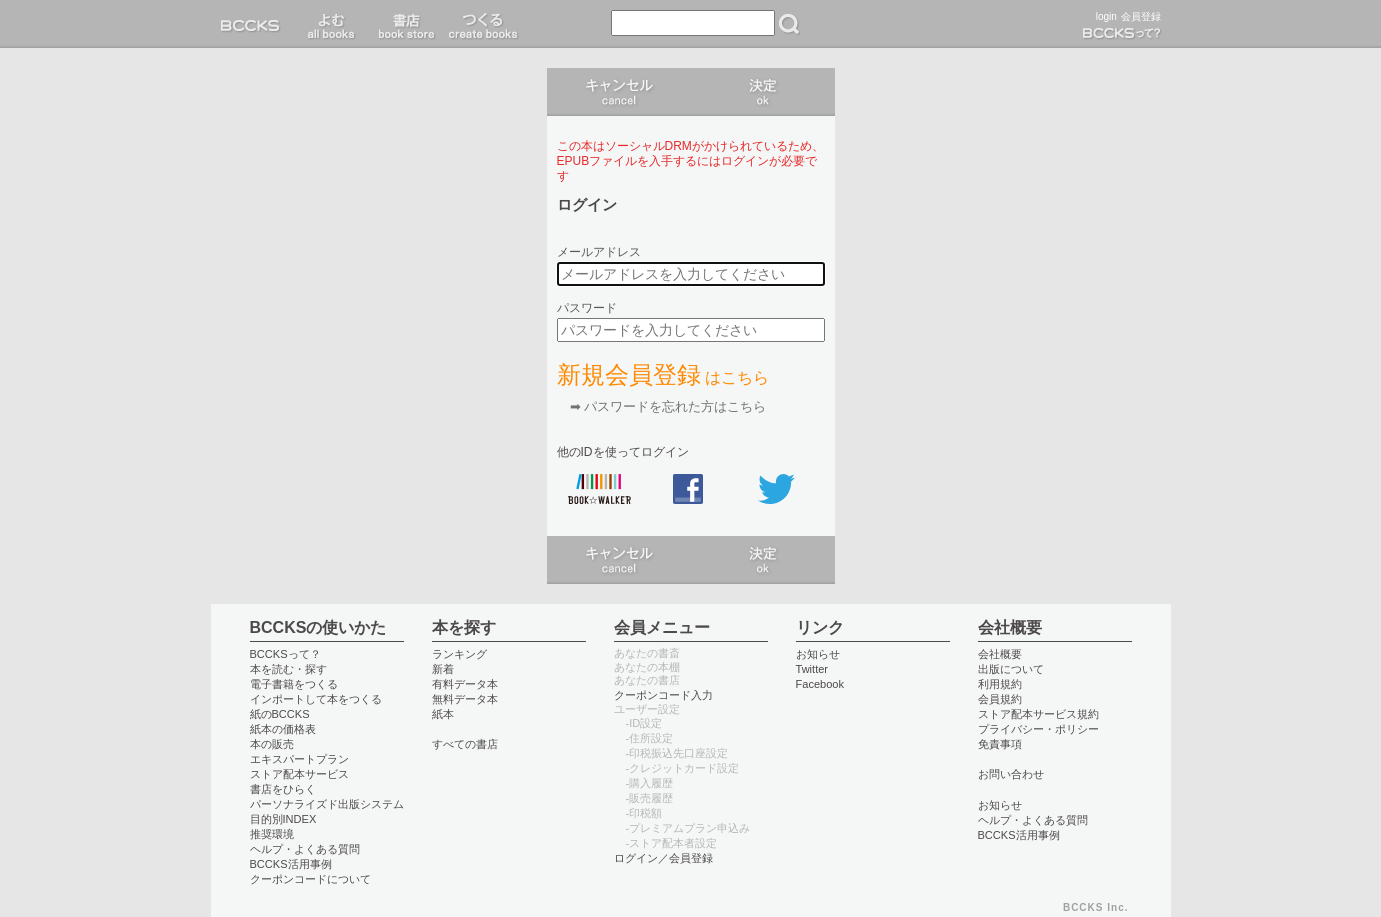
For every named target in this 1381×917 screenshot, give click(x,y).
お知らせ (818, 654)
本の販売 (272, 744)
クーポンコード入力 (663, 695)
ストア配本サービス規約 (1038, 714)
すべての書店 (465, 744)
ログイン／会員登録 (663, 858)
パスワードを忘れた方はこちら (675, 406)
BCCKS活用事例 (291, 864)
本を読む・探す (288, 669)
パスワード (587, 308)
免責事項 (1000, 744)
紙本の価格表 (283, 729)
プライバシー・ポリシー (1038, 729)
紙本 (443, 714)
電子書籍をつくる (294, 684)
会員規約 (1000, 699)
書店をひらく (283, 789)
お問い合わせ (1011, 774)
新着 (443, 669)
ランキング (459, 654)
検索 (789, 24)
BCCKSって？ (285, 654)
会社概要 (1000, 654)
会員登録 (1141, 16)
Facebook (820, 684)
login (1106, 16)
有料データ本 (465, 684)
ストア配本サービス (299, 774)
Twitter (812, 669)
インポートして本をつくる (316, 699)
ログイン (763, 92)
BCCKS (254, 24)
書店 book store (403, 24)
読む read (331, 24)
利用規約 (1000, 684)
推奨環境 (272, 834)
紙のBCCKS (280, 714)
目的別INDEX (283, 819)
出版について (1011, 669)
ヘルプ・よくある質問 (305, 849)
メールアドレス (599, 252)
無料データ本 (465, 699)
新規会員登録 (663, 374)
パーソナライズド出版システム (327, 804)
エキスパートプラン (299, 759)
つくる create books (482, 24)
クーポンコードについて (310, 879)
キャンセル (619, 92)
